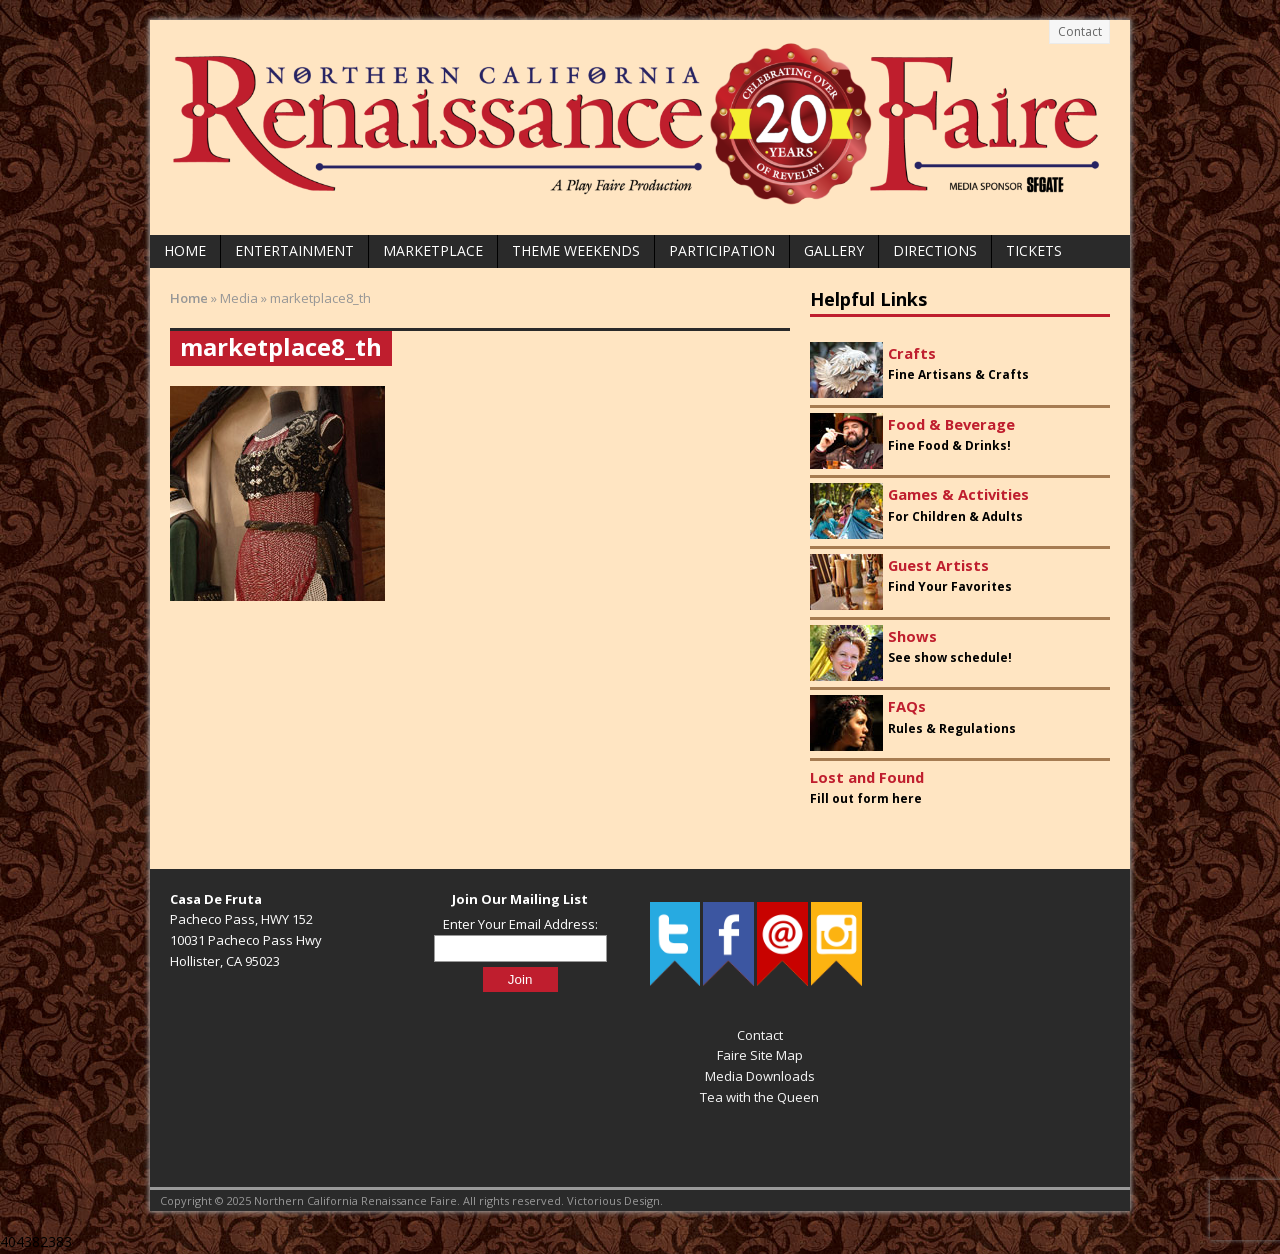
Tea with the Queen (759, 1097)
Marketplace (433, 250)
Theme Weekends (576, 250)
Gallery (834, 250)
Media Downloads (760, 1076)
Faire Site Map (760, 1055)
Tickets (1034, 250)
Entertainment (294, 250)
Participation (722, 250)
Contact (1080, 31)
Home (185, 250)
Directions (935, 250)
